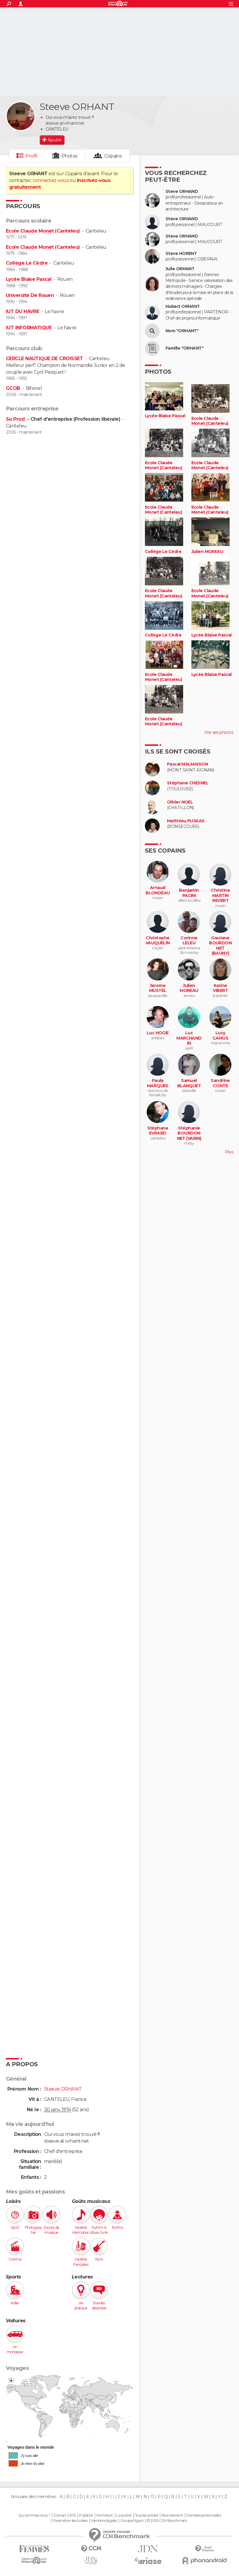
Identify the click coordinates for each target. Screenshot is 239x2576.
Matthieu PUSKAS (186, 820)
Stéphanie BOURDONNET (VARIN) (189, 1133)
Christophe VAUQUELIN (158, 940)
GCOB (13, 388)
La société (123, 2515)
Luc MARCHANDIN (189, 1038)
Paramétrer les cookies (70, 2521)
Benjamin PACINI (189, 893)
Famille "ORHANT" (184, 348)
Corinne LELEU (188, 940)
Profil (31, 156)
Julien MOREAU (207, 551)
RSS (72, 2515)
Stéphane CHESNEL (187, 783)
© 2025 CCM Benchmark (167, 2521)
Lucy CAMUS (220, 1035)
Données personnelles (203, 2515)
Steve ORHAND (182, 191)
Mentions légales (104, 2521)
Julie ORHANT (180, 268)
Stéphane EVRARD (157, 1131)
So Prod (16, 419)
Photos (69, 156)
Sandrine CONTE (220, 1083)
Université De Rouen (30, 295)
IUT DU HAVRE (22, 311)
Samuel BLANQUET (189, 1083)
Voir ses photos (218, 732)
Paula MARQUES (157, 1083)
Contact (60, 2515)
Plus (229, 1152)
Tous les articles (146, 2515)
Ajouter (54, 140)
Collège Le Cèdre (27, 263)
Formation (104, 2515)
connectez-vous (51, 180)
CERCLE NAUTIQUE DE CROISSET (44, 358)
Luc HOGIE (158, 1032)
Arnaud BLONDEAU (158, 890)
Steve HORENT (181, 253)
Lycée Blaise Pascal (28, 279)
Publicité (86, 2515)
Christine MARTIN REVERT (220, 895)
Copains (113, 156)
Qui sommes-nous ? (34, 2515)
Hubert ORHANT (183, 306)
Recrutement (172, 2515)
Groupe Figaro (131, 2521)
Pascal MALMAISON (187, 764)
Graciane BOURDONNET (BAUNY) (220, 945)
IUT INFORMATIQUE (29, 327)
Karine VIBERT (220, 988)
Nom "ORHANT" (182, 330)
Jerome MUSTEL (157, 988)
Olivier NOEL (180, 802)
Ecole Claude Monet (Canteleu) (43, 231)
